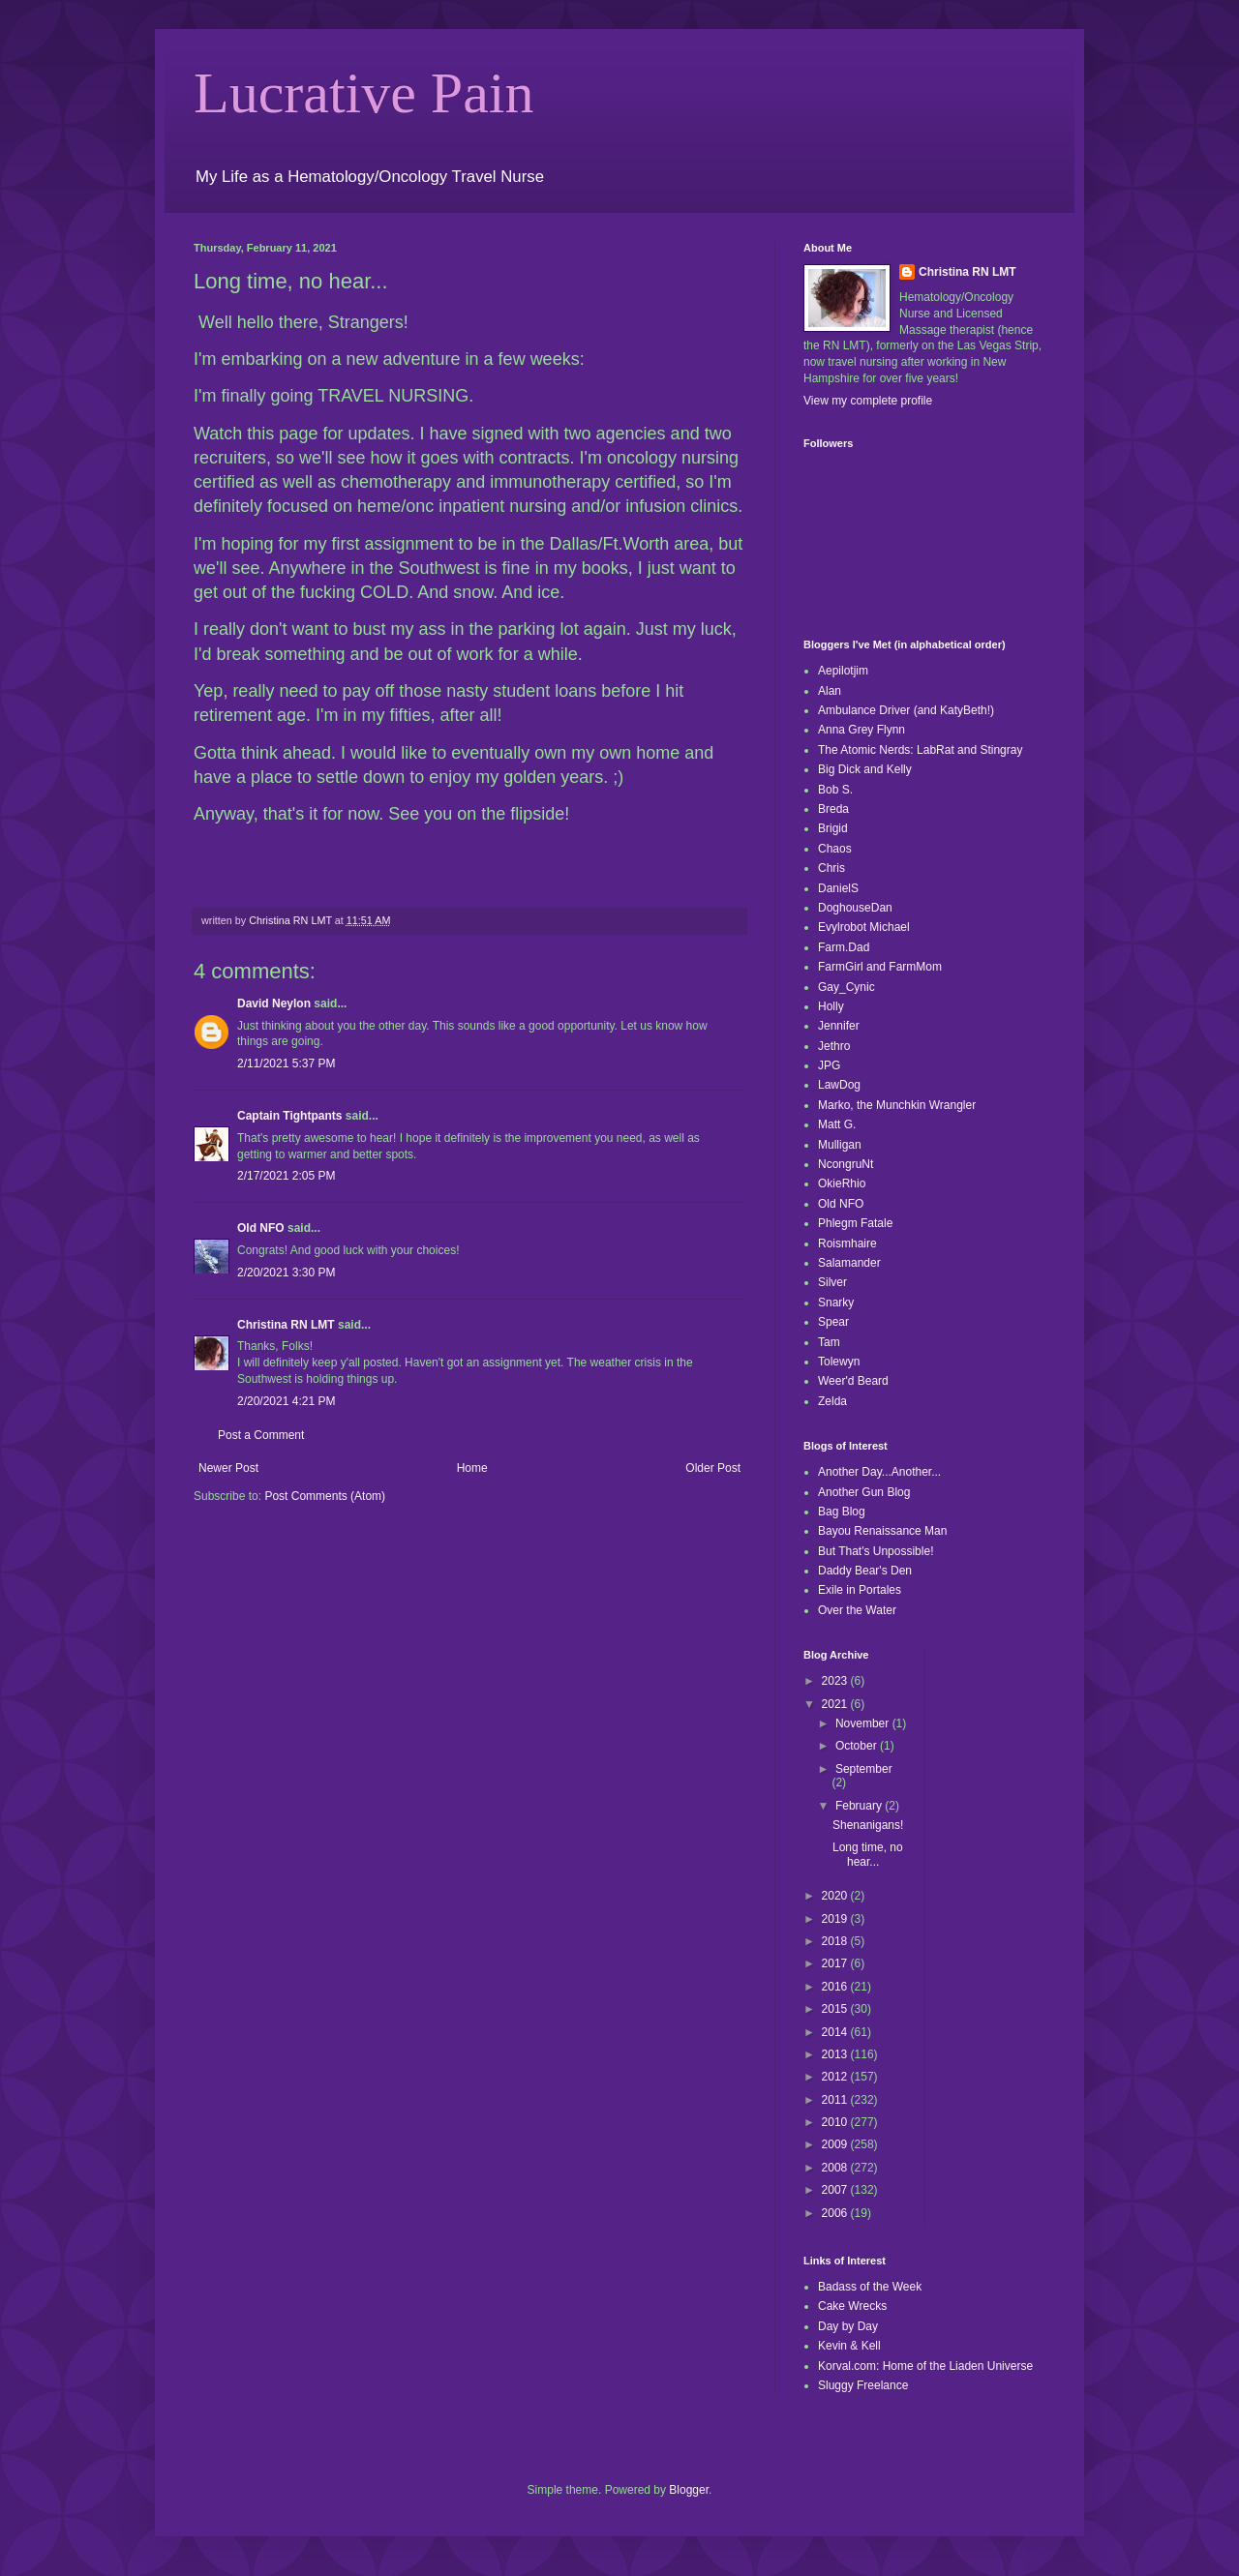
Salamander (849, 1263)
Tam (829, 1342)
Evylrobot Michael (864, 927)
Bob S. (835, 789)
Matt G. (837, 1124)
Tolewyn (839, 1361)
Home (472, 1468)
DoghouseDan (855, 907)
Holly (831, 1006)
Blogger (689, 2490)
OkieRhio (841, 1183)
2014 (836, 2032)
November (863, 1723)
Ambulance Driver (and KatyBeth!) (906, 710)
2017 (836, 1963)
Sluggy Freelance (863, 2385)
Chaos (835, 848)
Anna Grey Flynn (861, 729)
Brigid (833, 828)
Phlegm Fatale (855, 1223)
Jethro (834, 1046)
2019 (836, 1919)
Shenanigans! (867, 1825)
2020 (836, 1895)
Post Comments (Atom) (324, 1496)
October (857, 1745)
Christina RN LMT (286, 1325)
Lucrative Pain (364, 93)
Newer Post (228, 1468)
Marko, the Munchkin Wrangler (897, 1105)
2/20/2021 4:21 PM (286, 1401)
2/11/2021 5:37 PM (286, 1063)
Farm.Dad (843, 947)
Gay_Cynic (846, 987)
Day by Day (848, 2326)
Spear (833, 1322)
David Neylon (274, 1003)
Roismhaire (847, 1243)
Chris (831, 868)
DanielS (838, 888)
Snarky (836, 1302)
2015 (836, 2009)
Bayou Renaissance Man (882, 1531)
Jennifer (839, 1026)
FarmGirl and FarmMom (880, 966)
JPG (829, 1065)
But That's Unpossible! (875, 1551)
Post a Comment (261, 1435)
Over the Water (857, 1610)
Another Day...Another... (879, 1472)
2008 (836, 2167)
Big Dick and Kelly (865, 769)
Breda (833, 809)
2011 (836, 2100)
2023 (836, 1681)
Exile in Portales (859, 1590)
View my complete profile (867, 400)
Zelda (832, 1401)
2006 (836, 2213)
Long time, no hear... (867, 1854)
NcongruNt (845, 1164)
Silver (832, 1282)
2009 (836, 2144)
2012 (836, 2076)
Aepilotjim (843, 670)
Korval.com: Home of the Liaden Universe (925, 2366)
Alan (829, 691)
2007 (836, 2190)
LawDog (839, 1085)
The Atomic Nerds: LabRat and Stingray (920, 750)
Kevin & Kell (849, 2345)
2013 (836, 2054)
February (860, 1805)
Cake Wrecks (852, 2306)
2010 (836, 2122)
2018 (836, 1941)
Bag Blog (841, 1511)
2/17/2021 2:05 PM (286, 1176)
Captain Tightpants (289, 1116)
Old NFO (261, 1228)
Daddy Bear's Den (865, 1570)
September (863, 1769)
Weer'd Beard (853, 1381)
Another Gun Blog (864, 1492)
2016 (836, 1986)
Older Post (712, 1468)
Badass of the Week (870, 2286)
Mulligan (839, 1145)
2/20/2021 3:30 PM (286, 1272)
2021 (836, 1704)
